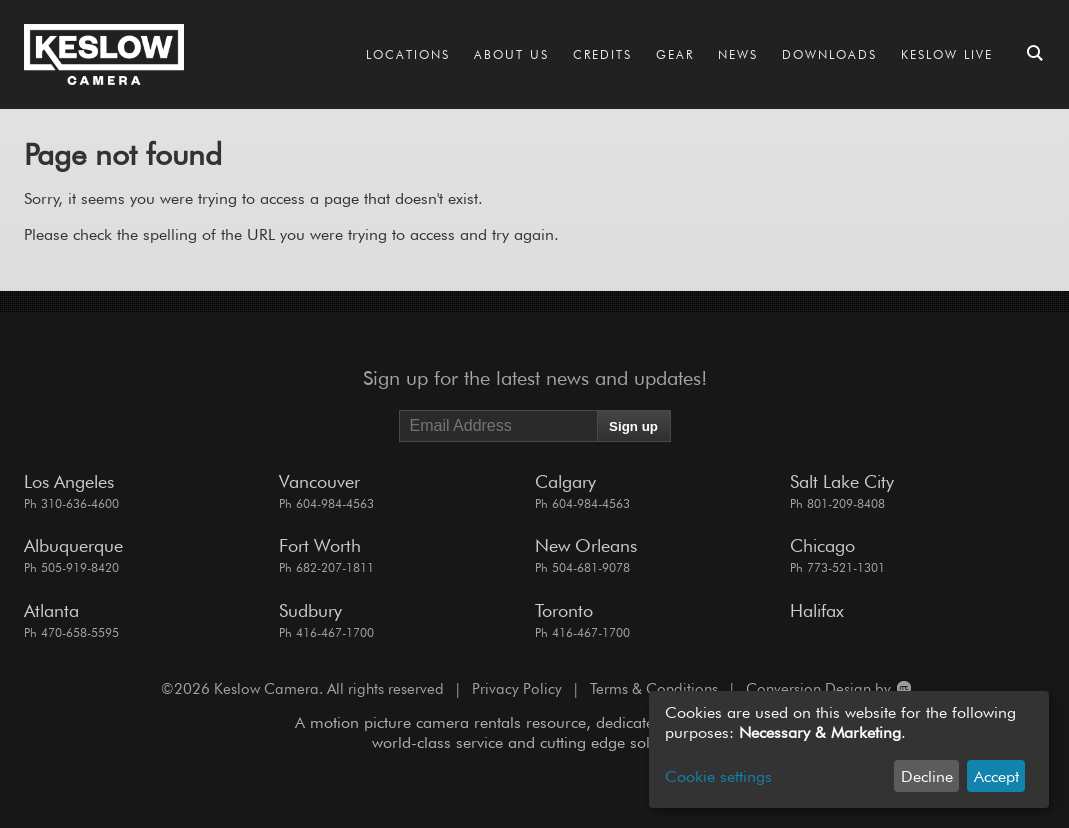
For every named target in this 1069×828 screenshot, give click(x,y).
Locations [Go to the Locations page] (408, 54)
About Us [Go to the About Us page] (511, 54)
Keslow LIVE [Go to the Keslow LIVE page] (947, 54)
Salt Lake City (842, 481)
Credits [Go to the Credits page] (602, 54)
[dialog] (849, 749)
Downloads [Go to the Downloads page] (829, 54)
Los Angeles (69, 481)
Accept (996, 776)
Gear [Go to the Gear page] (675, 54)
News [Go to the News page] (738, 54)
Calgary (565, 481)
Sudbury (310, 610)
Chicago (822, 545)
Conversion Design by (827, 689)
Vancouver (319, 481)
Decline (927, 776)
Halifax (817, 610)
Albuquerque (73, 545)
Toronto (564, 610)
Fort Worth (320, 545)
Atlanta (51, 610)
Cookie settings (718, 776)
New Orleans (586, 545)
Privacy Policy (517, 689)
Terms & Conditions (654, 689)
